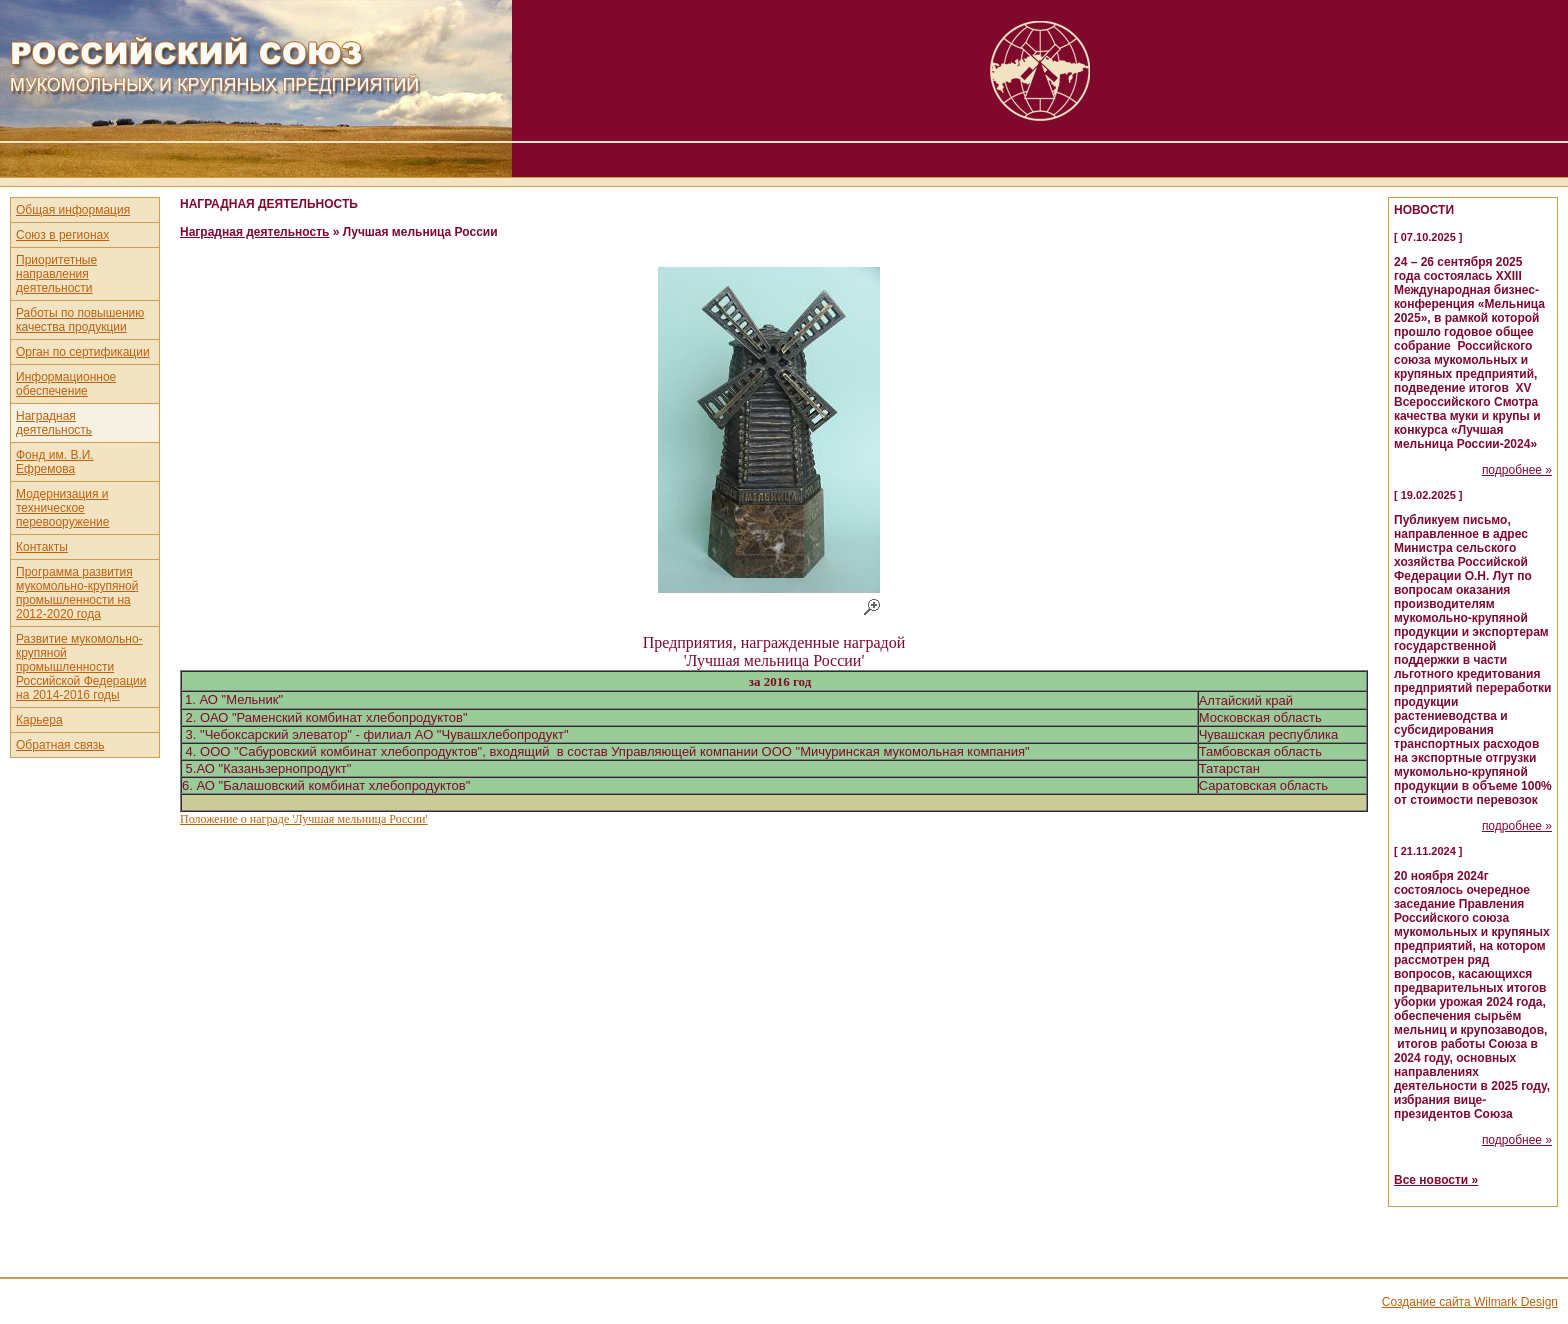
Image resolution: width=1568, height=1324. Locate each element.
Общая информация (73, 210)
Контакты (42, 547)
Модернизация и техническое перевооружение (63, 508)
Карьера (39, 720)
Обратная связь (60, 745)
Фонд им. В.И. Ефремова (55, 462)
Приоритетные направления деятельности (56, 274)
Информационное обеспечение (66, 384)
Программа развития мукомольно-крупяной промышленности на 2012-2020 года (77, 593)
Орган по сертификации (83, 352)
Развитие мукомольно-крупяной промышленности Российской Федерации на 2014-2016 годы (81, 667)
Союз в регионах (62, 235)
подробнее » (1517, 470)
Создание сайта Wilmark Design (1470, 1302)
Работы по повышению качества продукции (80, 320)
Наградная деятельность (54, 423)
